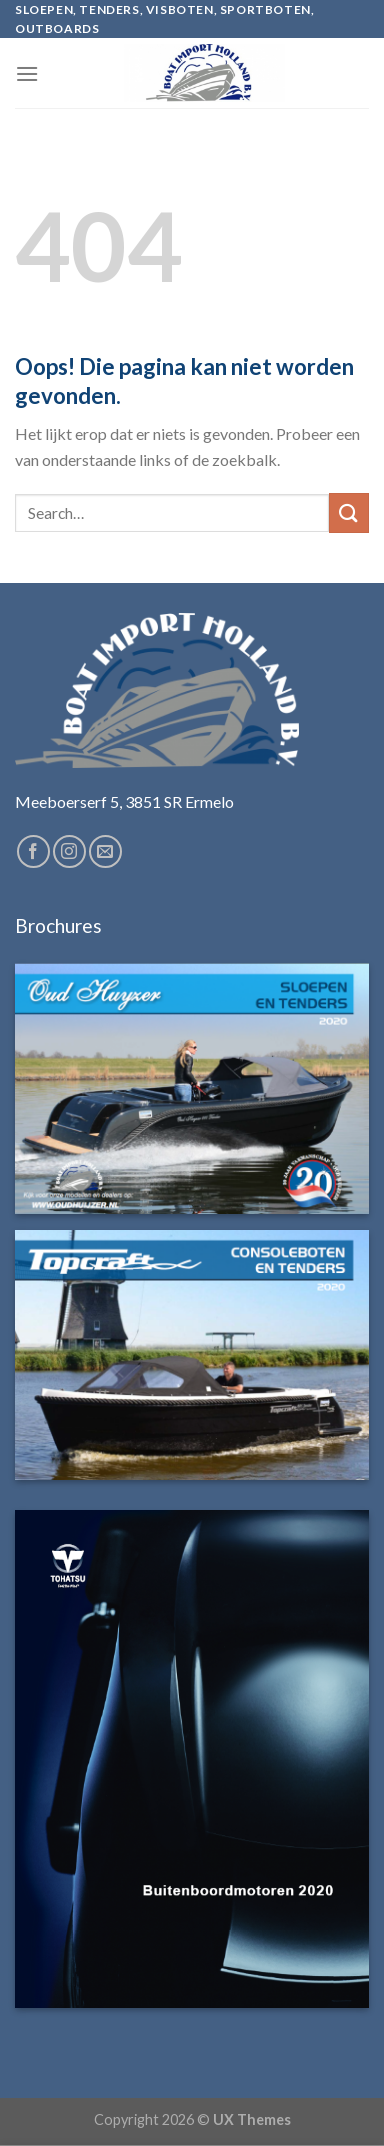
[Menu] (27, 73)
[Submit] (349, 512)
